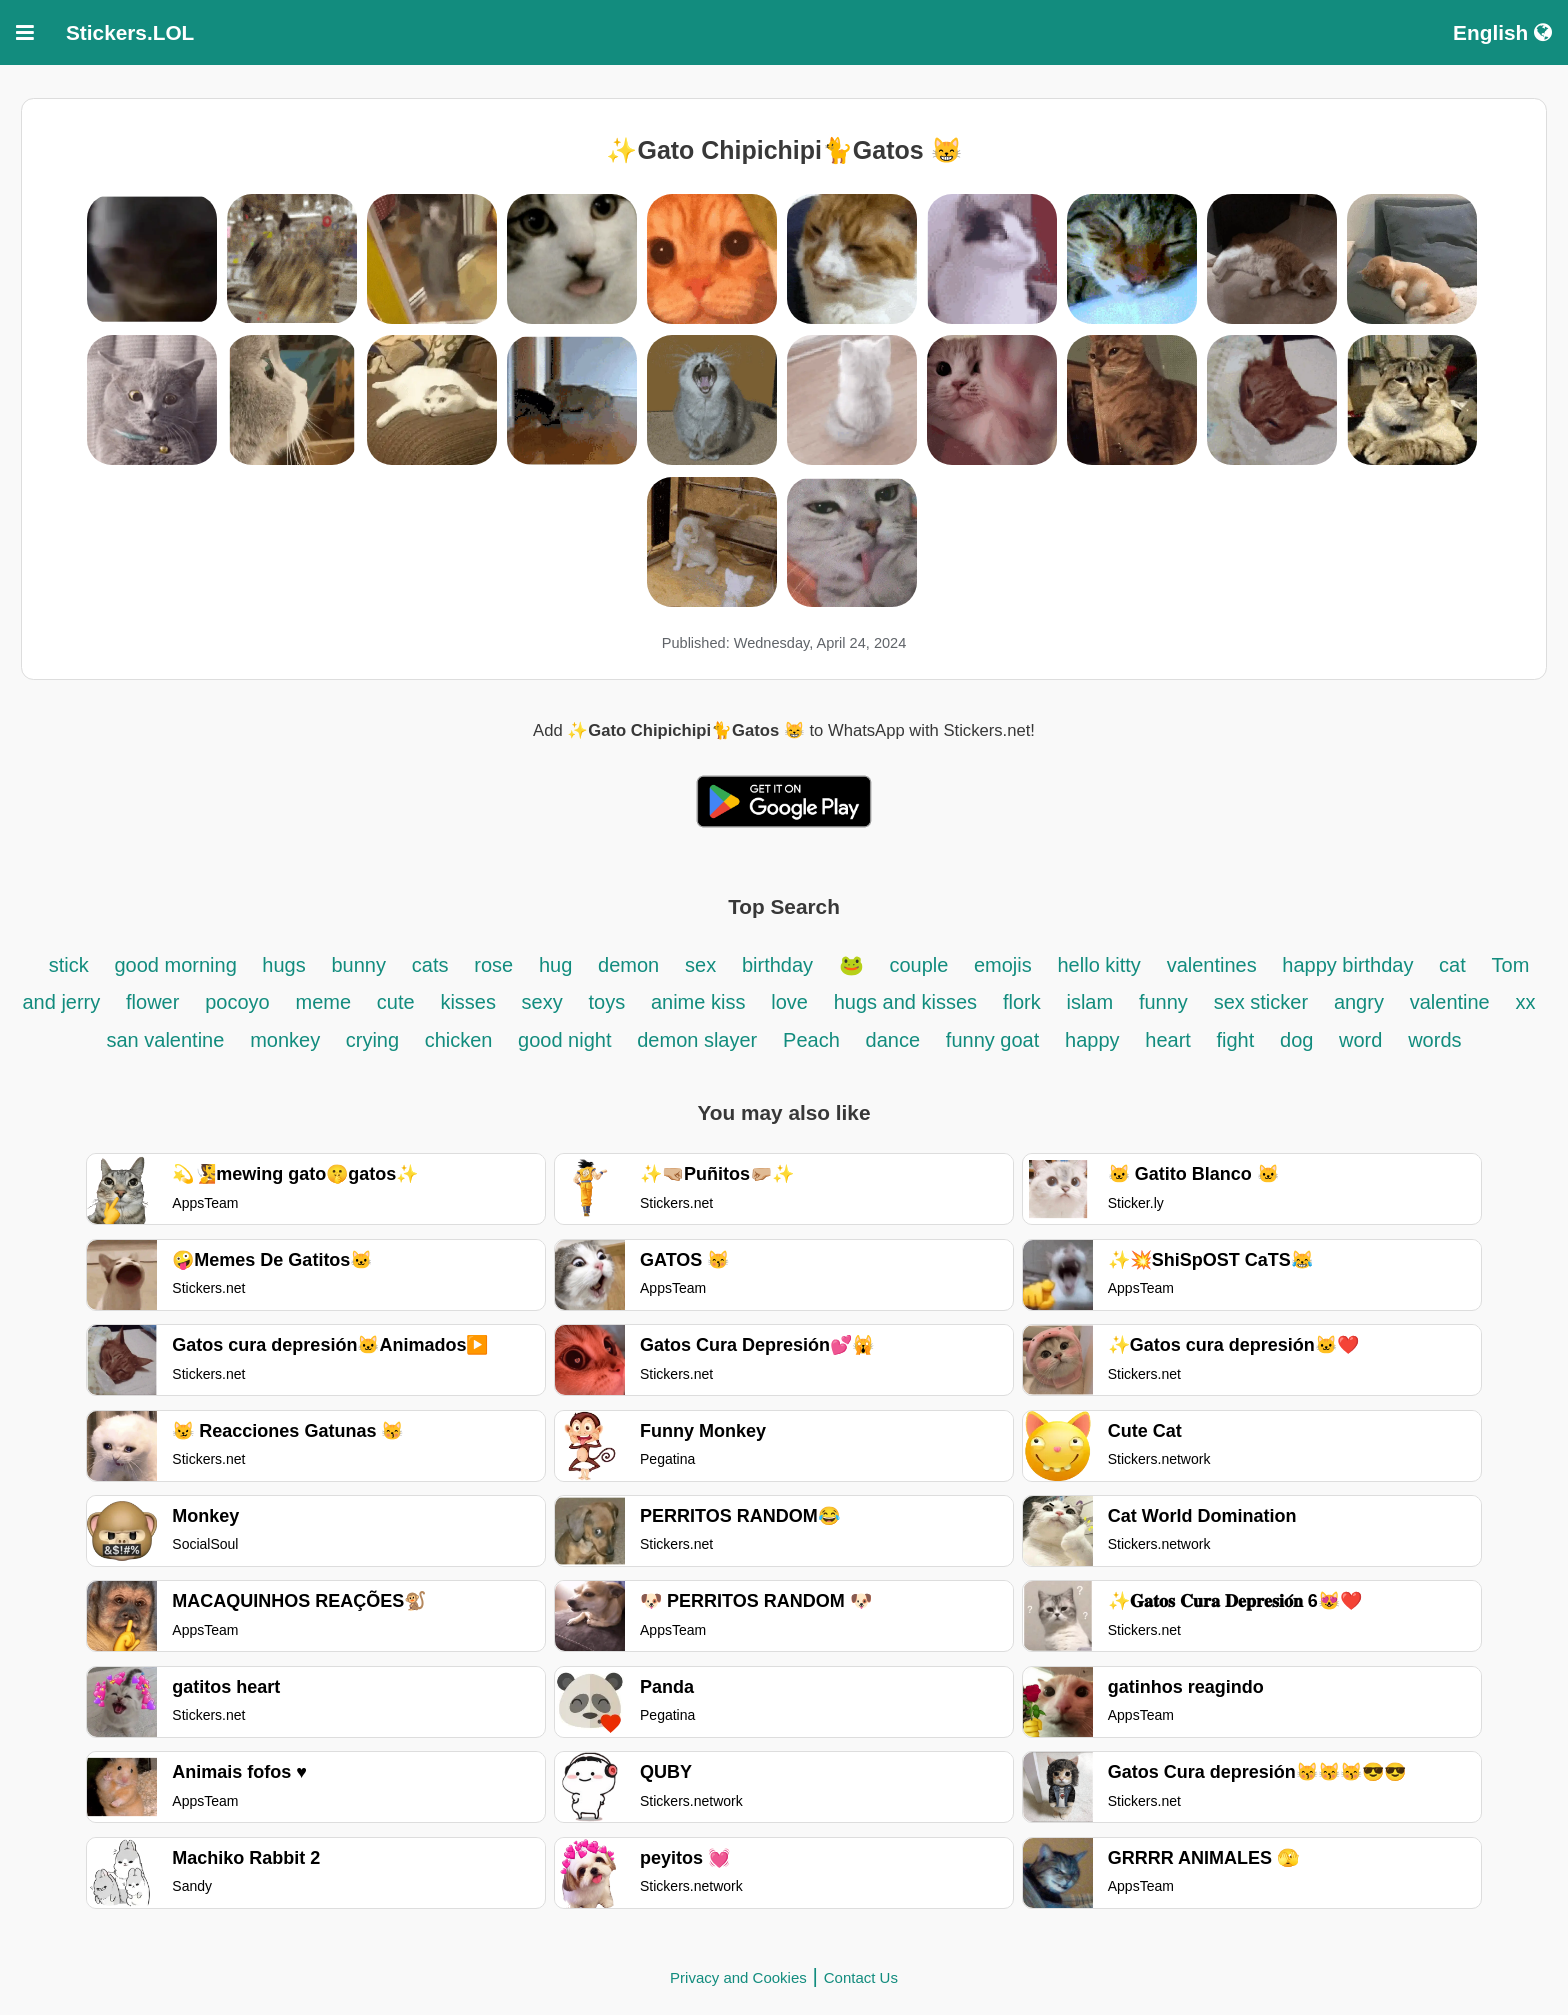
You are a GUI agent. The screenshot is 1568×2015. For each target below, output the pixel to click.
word (1360, 1040)
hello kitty (1099, 965)
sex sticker (1261, 1002)
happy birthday (1350, 965)
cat (1452, 965)
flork (1022, 1002)
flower (152, 1002)
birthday (780, 965)
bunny (358, 965)
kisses (470, 1002)
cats (430, 965)
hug (555, 965)
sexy (542, 1002)
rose (493, 965)
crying (375, 1040)
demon (628, 965)
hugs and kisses (905, 1002)
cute (396, 1002)
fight (1235, 1040)
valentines (1215, 965)
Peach (811, 1040)
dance (893, 1040)
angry (1359, 1002)
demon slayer (697, 1040)
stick (69, 965)
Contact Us (861, 1977)
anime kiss (698, 1002)
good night (564, 1040)
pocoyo (237, 1002)
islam (1089, 1002)
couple (921, 965)
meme (323, 1002)
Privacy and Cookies (738, 1977)
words (1434, 1040)
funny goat (992, 1040)
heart (1170, 1040)
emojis (1003, 965)
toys (606, 1002)
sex (700, 965)
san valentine (165, 1040)
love (789, 1002)
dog (1299, 1040)
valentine (1450, 1002)
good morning (178, 965)
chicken (461, 1040)
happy (1092, 1040)
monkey (288, 1040)
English (1502, 32)
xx (1526, 1002)
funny (1163, 1002)
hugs (283, 965)
